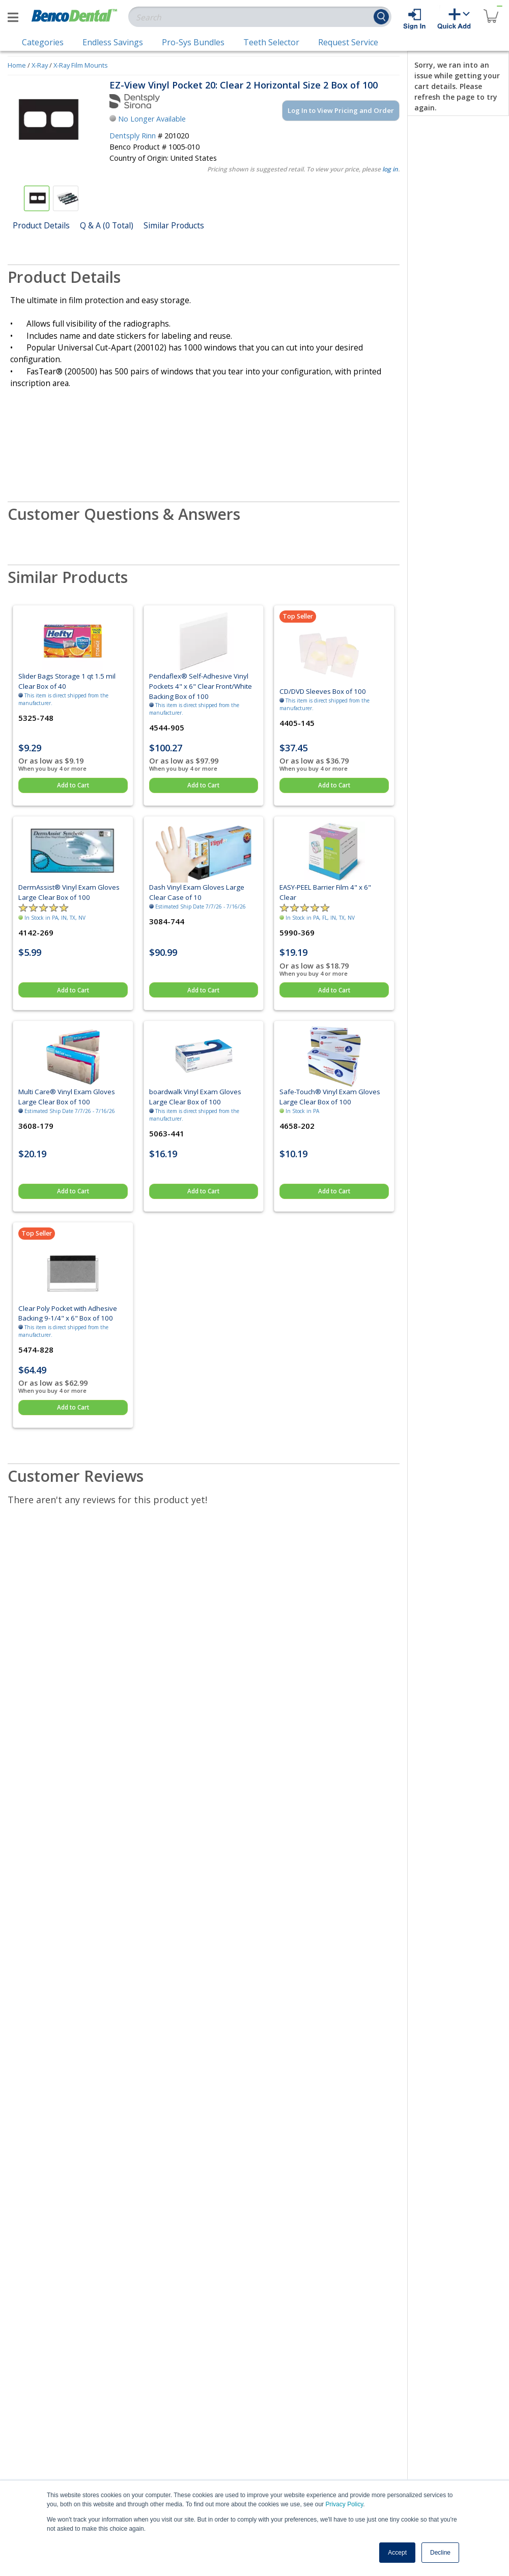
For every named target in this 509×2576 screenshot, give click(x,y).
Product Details (41, 225)
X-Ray (40, 65)
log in (390, 169)
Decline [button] (440, 2552)
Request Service (348, 42)
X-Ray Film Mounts (80, 65)
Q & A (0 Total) (106, 225)
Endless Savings (112, 42)
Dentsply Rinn (132, 135)
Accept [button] (397, 2552)
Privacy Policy (344, 2504)
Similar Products (174, 225)
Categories (43, 42)
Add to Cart (73, 785)
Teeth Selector (271, 42)
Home (17, 65)
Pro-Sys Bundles (193, 42)
